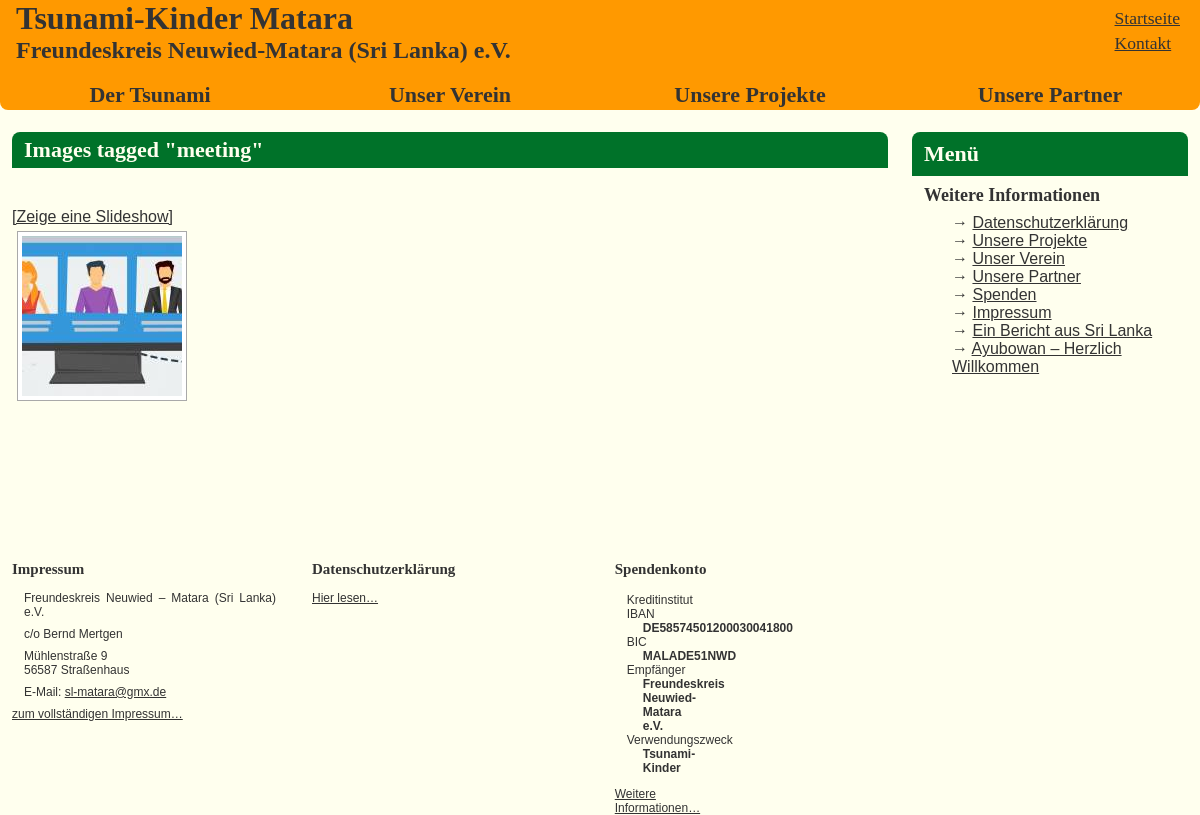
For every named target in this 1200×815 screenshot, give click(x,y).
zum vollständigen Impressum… (97, 714)
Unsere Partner (1050, 94)
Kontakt (1143, 43)
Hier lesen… (345, 598)
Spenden (1004, 294)
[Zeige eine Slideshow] (92, 216)
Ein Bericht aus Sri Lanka (1062, 330)
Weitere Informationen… (657, 801)
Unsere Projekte (749, 94)
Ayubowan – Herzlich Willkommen (1037, 357)
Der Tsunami (149, 94)
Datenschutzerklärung (1050, 222)
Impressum (1011, 312)
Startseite (1147, 18)
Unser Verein (450, 94)
